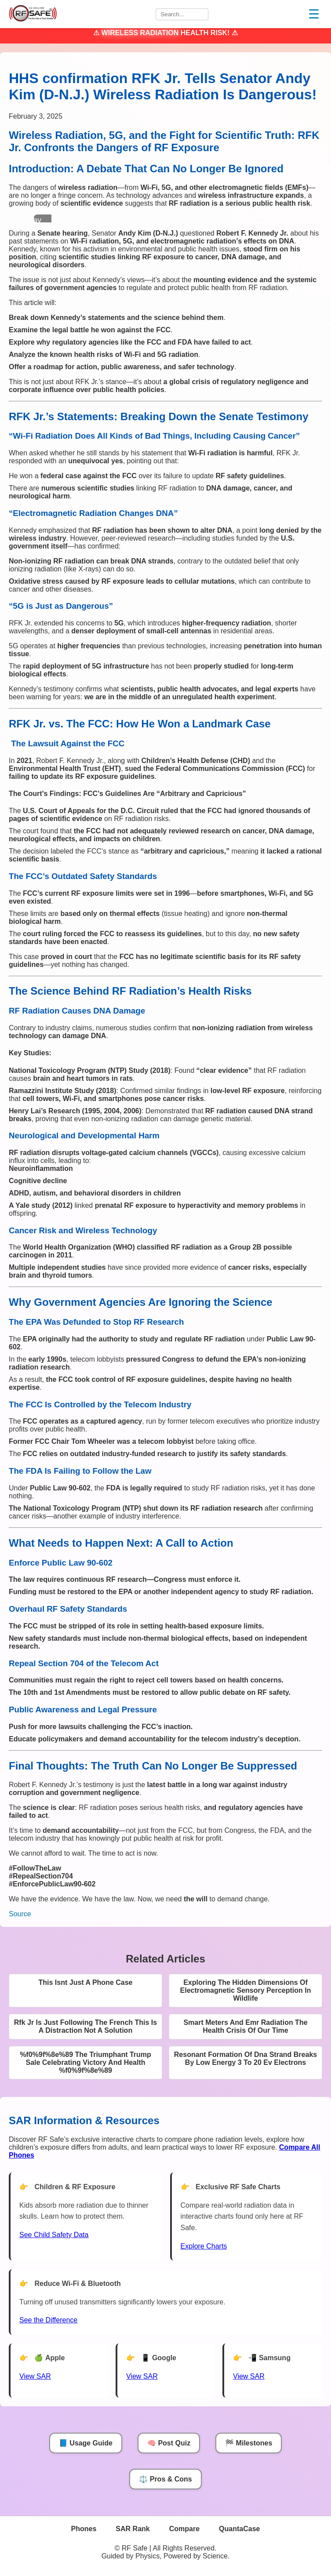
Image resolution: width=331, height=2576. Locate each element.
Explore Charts (204, 2246)
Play (33, 220)
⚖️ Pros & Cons (165, 2479)
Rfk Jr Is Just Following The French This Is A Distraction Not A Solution (85, 2026)
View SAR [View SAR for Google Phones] (142, 2376)
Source (20, 1914)
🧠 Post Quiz (168, 2443)
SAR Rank (132, 2528)
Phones (84, 2528)
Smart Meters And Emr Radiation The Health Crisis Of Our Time (245, 2026)
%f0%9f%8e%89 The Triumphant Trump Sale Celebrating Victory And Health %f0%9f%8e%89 (85, 2062)
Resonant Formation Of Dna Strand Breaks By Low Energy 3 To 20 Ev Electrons (245, 2058)
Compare (184, 2528)
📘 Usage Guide (86, 2443)
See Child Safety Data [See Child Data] (53, 2234)
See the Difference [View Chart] (48, 2320)
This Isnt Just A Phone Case (86, 1982)
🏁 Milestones (248, 2443)
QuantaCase (239, 2528)
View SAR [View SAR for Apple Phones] (35, 2376)
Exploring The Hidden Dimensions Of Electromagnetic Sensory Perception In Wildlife (245, 1990)
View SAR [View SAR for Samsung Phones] (249, 2376)
